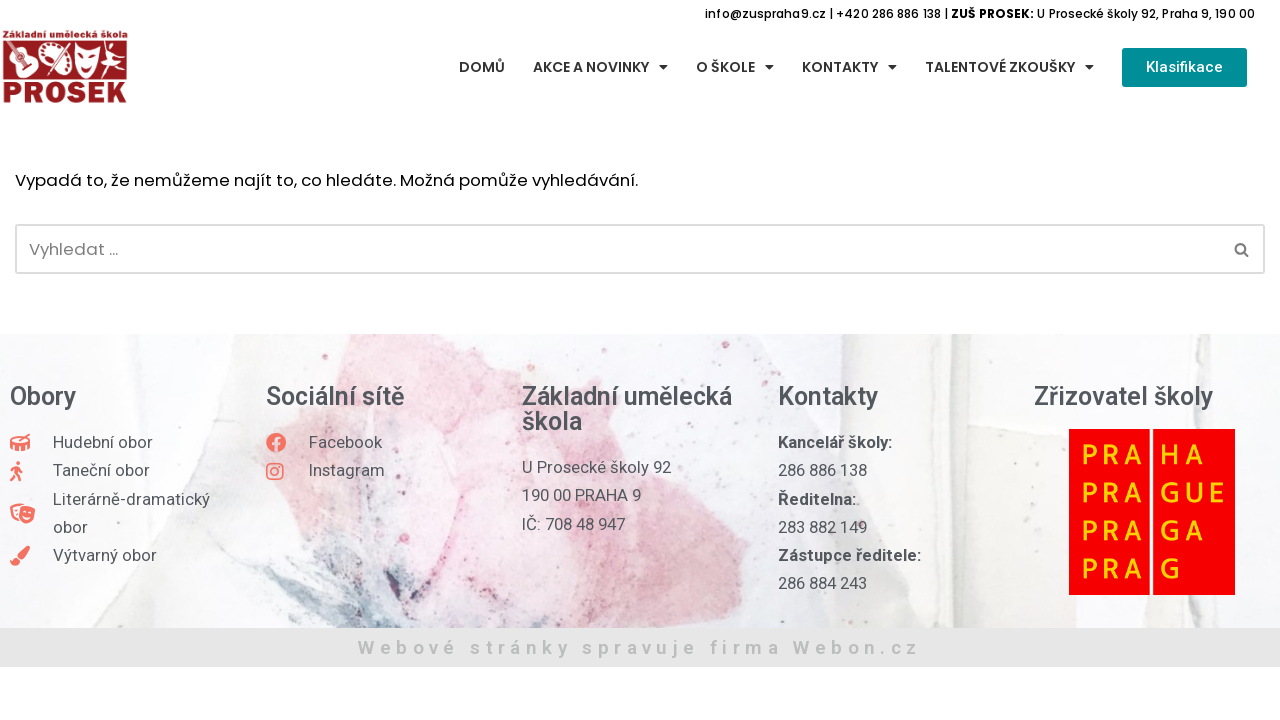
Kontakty (849, 68)
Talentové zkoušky (1009, 68)
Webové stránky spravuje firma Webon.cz (639, 700)
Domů (482, 68)
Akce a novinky (600, 68)
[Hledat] (617, 251)
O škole (735, 68)
